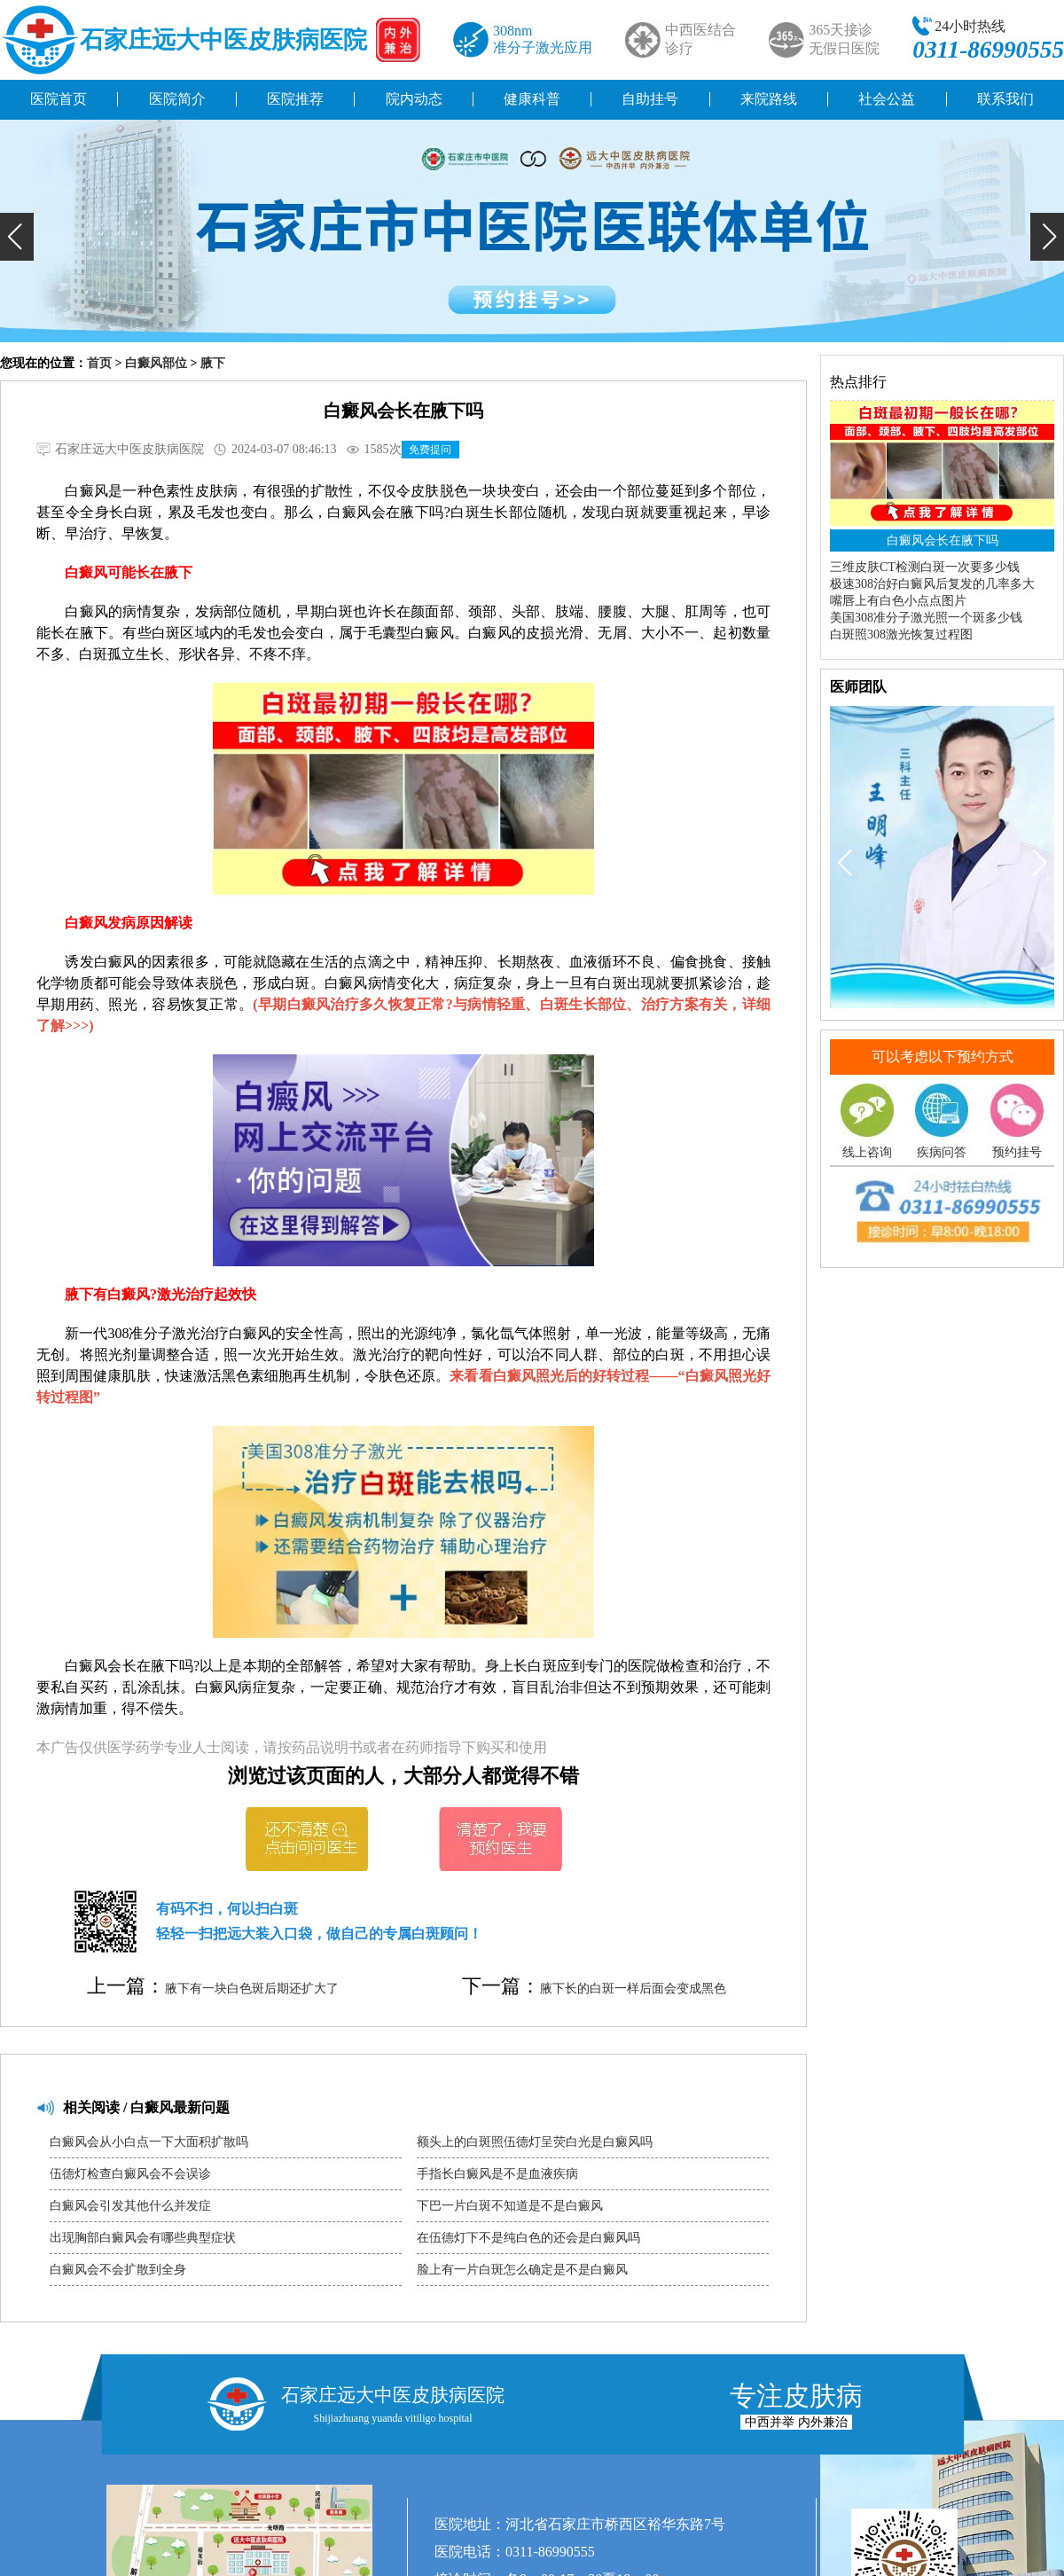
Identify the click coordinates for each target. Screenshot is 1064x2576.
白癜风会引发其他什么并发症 (130, 2205)
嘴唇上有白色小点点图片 (898, 600)
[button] (17, 237)
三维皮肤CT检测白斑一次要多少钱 (925, 567)
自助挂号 (650, 98)
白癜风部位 (156, 363)
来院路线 (768, 98)
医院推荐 (295, 98)
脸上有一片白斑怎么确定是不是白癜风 (522, 2269)
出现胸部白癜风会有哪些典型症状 (143, 2237)
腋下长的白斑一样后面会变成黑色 (633, 1988)
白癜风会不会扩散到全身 (118, 2269)
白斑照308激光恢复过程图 (901, 634)
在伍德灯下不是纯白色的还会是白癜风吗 (528, 2237)
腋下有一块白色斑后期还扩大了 (252, 1988)
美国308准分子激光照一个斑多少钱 (926, 617)
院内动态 (414, 98)
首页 (99, 363)
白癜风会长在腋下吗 (942, 540)
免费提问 (430, 449)
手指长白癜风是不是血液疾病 (497, 2174)
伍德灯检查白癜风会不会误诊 (130, 2174)
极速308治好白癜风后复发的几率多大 (932, 584)
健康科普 (532, 98)
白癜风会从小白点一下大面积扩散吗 (149, 2142)
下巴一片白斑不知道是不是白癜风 (510, 2205)
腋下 (212, 363)
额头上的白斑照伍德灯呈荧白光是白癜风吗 (535, 2142)
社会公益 (886, 98)
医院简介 (177, 98)
